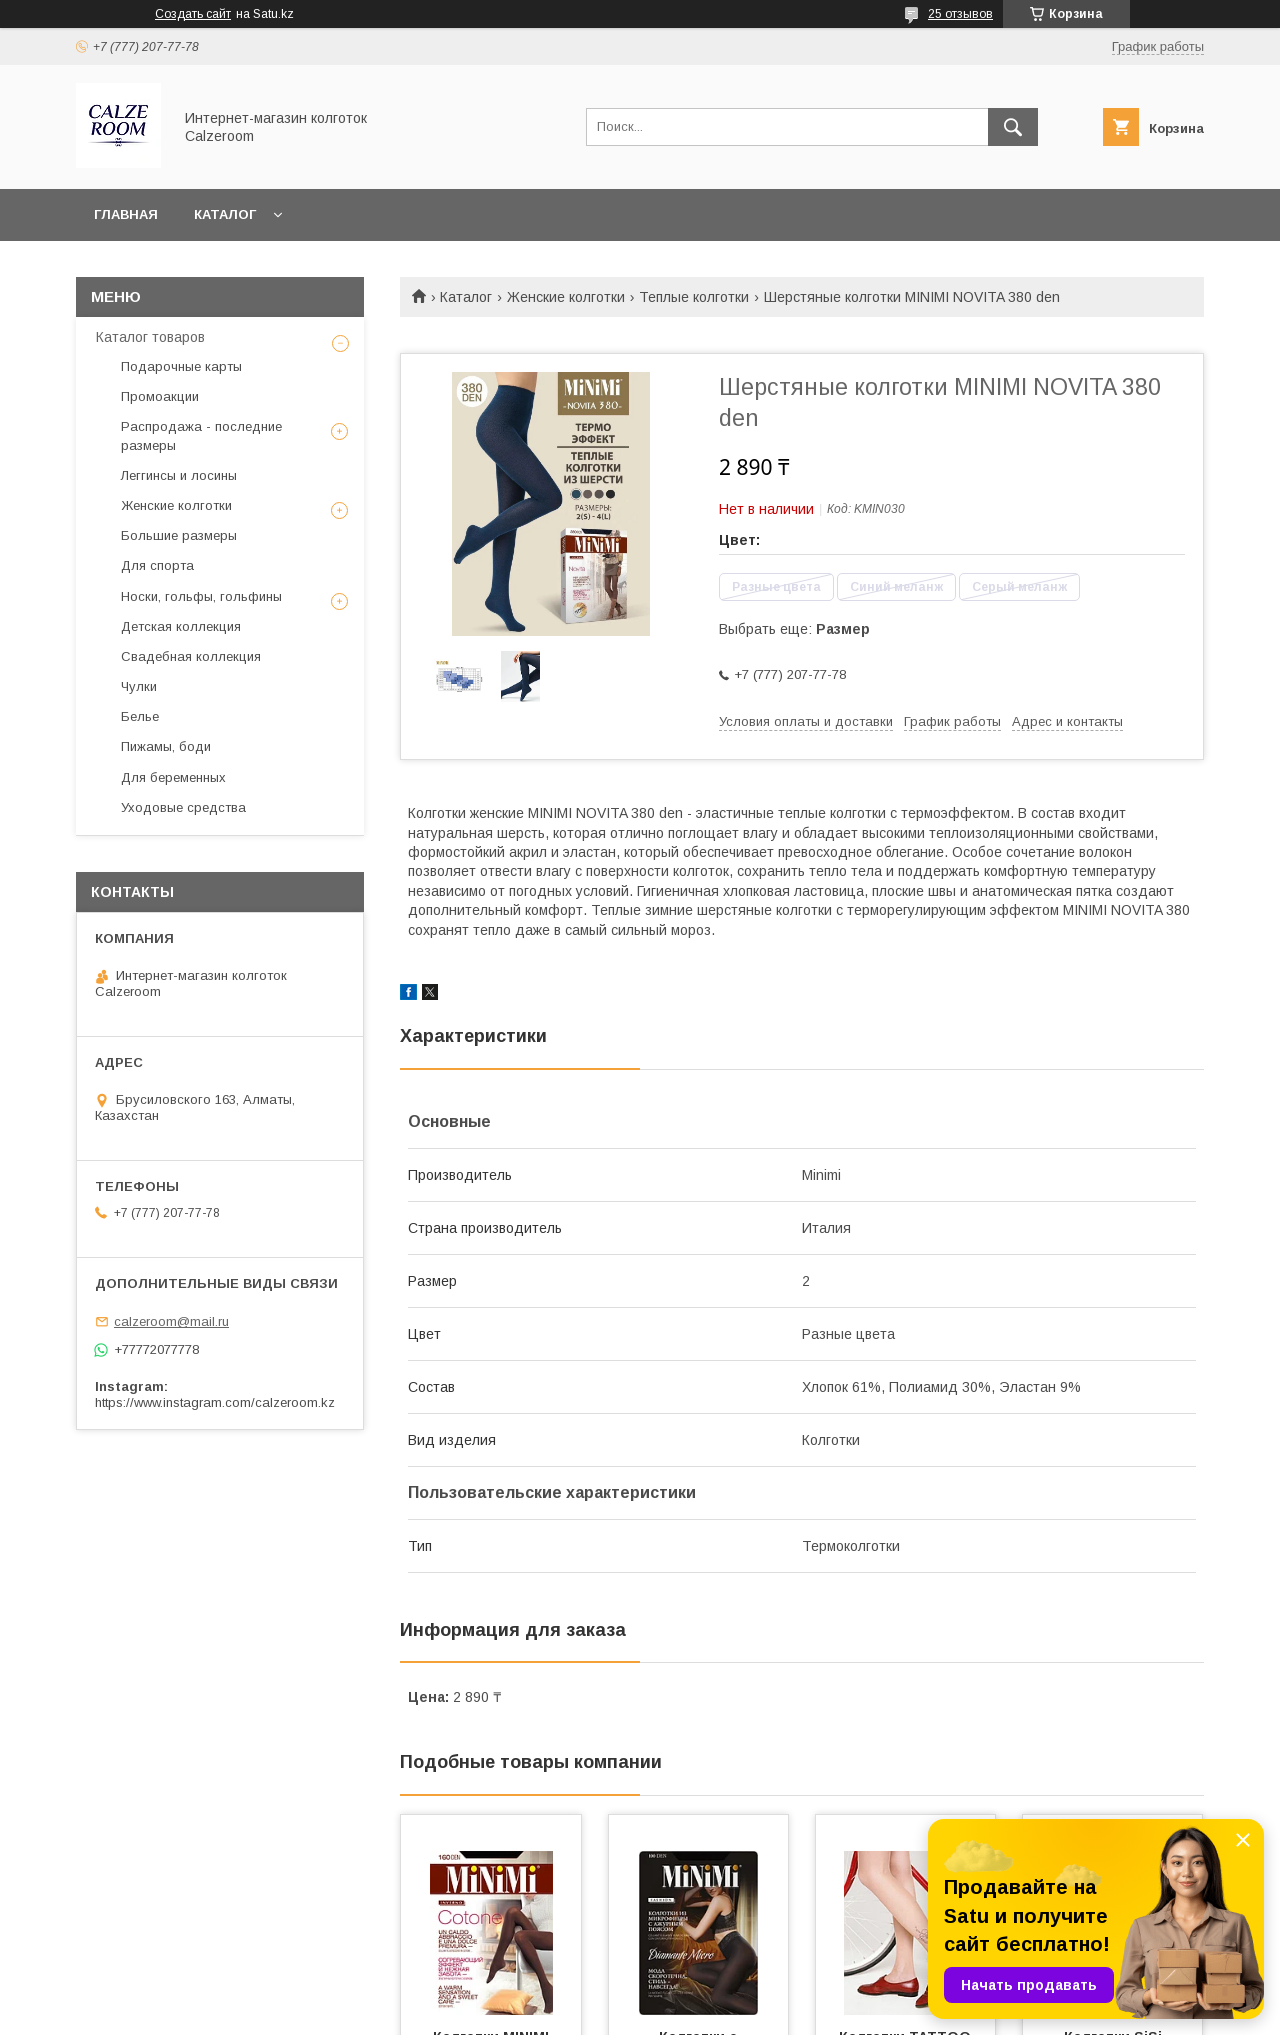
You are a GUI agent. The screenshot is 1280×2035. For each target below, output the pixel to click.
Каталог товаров (150, 337)
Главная (126, 214)
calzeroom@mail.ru (171, 1321)
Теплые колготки (694, 297)
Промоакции (160, 396)
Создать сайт (193, 14)
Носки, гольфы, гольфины (201, 596)
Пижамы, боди (166, 746)
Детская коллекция (181, 626)
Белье (140, 716)
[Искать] (1013, 127)
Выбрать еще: (794, 629)
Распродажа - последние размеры (201, 435)
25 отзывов (960, 14)
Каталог (225, 214)
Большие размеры (179, 535)
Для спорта (157, 565)
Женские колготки (566, 297)
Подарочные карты (181, 366)
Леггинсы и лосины (179, 475)
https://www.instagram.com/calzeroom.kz (215, 1402)
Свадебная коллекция (191, 656)
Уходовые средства (183, 807)
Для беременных (173, 777)
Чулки (139, 686)
